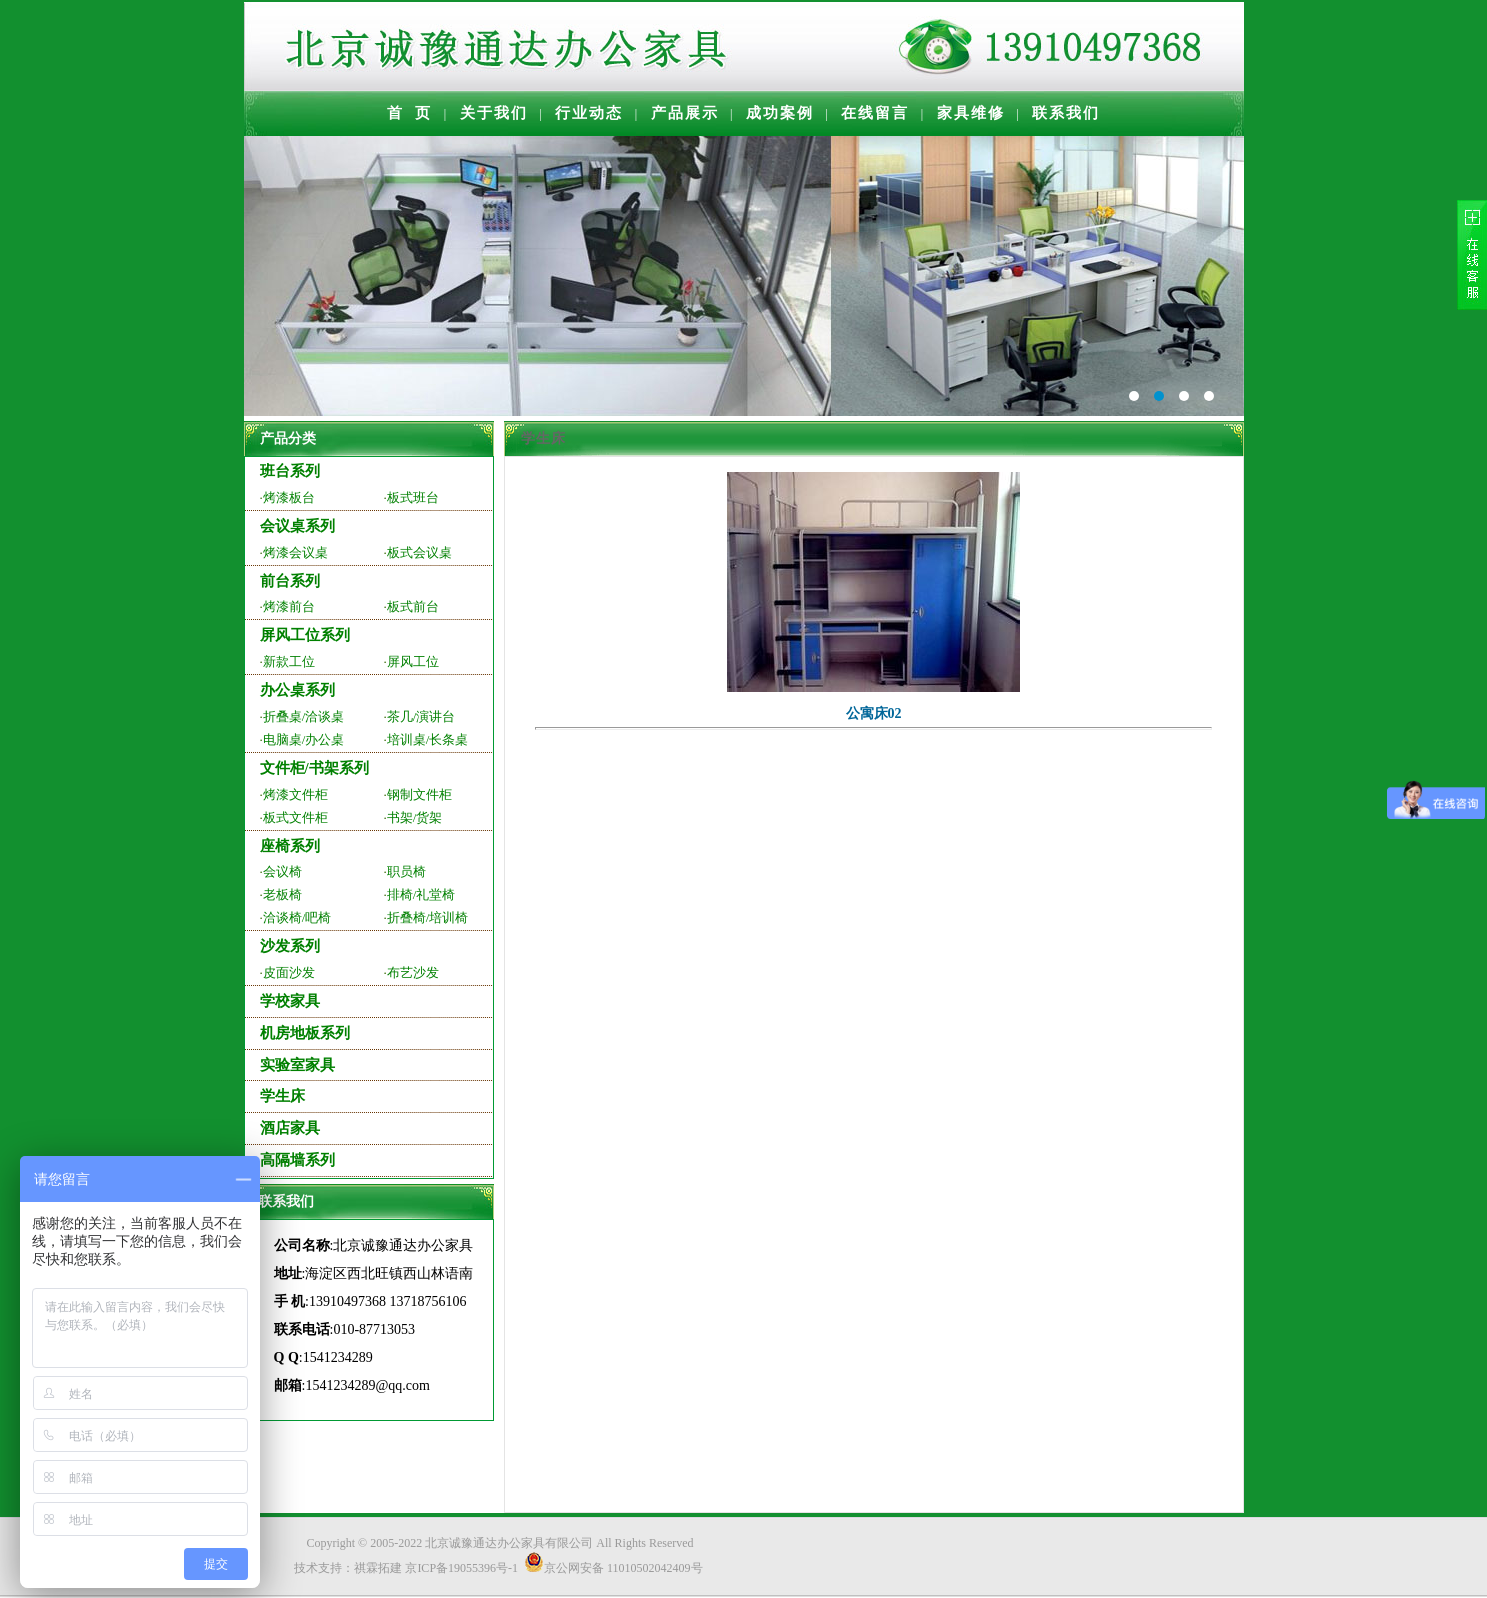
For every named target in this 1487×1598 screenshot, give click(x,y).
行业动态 (589, 113)
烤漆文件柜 (295, 794)
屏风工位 (413, 661)
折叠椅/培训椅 (428, 917)
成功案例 (780, 113)
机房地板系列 (305, 1033)
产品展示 (685, 113)
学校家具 (290, 1001)
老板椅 (282, 894)
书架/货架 (415, 817)
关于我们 (494, 113)
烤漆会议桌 (295, 552)
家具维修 (971, 113)
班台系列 (290, 471)
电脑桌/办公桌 (304, 739)
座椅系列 (290, 846)
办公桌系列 (297, 690)
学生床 (282, 1096)
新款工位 (289, 661)
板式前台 (413, 606)
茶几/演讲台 (421, 716)
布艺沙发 (413, 972)
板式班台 (413, 497)
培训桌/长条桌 (428, 739)
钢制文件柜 (419, 794)
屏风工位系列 (305, 635)
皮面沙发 (289, 972)
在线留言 (875, 113)
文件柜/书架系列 (314, 768)
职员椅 (406, 871)
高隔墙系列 (297, 1160)
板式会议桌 (419, 552)
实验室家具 (297, 1065)
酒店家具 (290, 1128)
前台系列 (290, 581)
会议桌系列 (297, 526)
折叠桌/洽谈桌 (304, 716)
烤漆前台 (289, 606)
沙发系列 (290, 946)
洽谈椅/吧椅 (297, 917)
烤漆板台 (289, 497)
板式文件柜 (295, 817)
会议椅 (282, 871)
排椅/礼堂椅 (421, 894)
